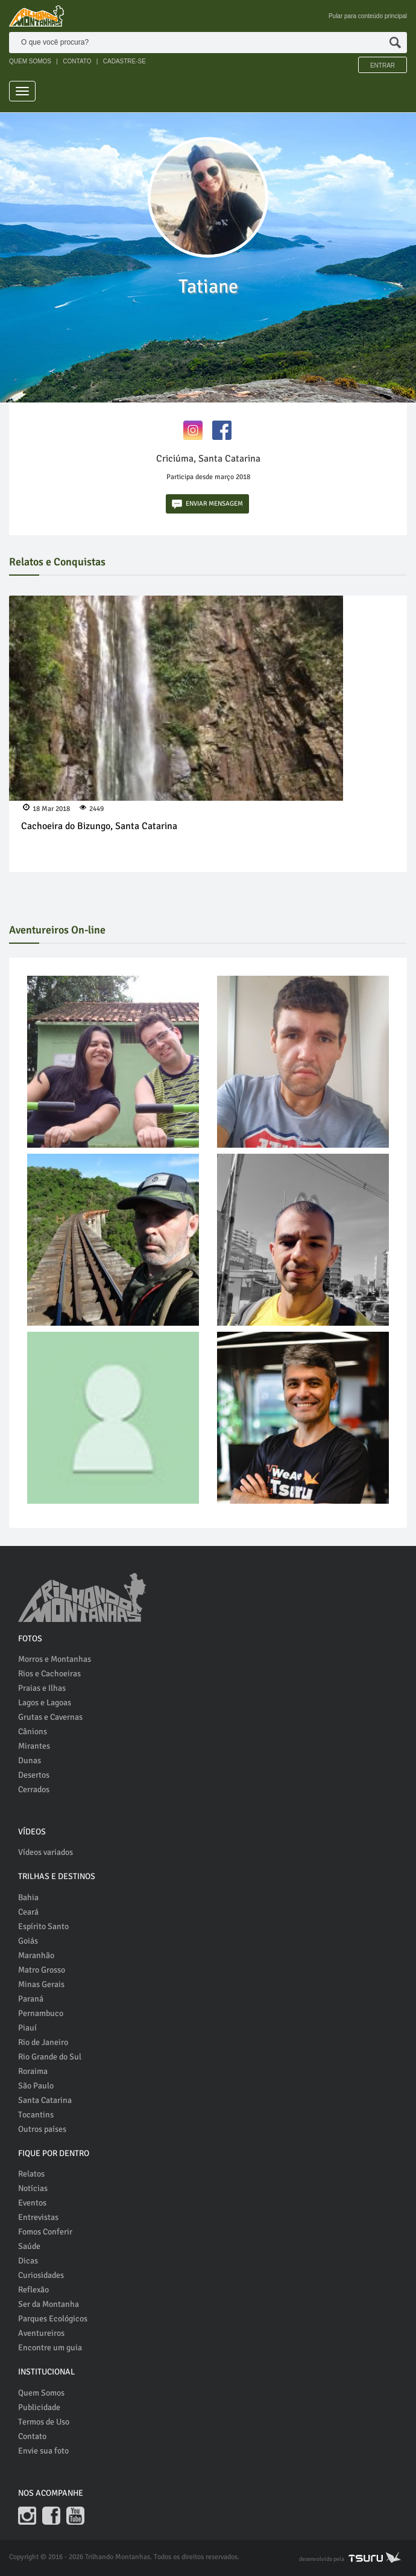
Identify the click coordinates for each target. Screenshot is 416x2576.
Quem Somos (41, 2393)
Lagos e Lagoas (44, 1702)
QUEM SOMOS (30, 61)
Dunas (29, 1760)
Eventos (32, 2203)
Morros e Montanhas (54, 1659)
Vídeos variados (45, 1852)
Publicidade (39, 2407)
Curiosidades (41, 2275)
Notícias (33, 2188)
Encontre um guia (50, 2347)
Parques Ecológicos (52, 2319)
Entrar (382, 65)
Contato (32, 2436)
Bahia (28, 1897)
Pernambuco (40, 2013)
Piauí (27, 2028)
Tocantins (36, 2115)
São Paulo (36, 2086)
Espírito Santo (43, 1926)
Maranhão (36, 1955)
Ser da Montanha (48, 2304)
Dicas (28, 2261)
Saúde (29, 2246)
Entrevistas (38, 2217)
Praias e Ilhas (42, 1688)
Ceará (28, 1912)
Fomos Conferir (45, 2232)
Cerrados (33, 1789)
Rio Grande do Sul (49, 2057)
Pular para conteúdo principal (368, 16)
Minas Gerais (41, 1984)
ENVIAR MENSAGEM (207, 504)
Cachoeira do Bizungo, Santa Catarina (99, 826)
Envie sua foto (43, 2451)
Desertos (33, 1775)
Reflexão (33, 2290)
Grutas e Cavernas (50, 1717)
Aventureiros (41, 2333)
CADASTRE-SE (124, 61)
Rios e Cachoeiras (49, 1673)
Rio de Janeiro (43, 2042)
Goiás (28, 1941)
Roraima (33, 2071)
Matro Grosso (41, 1970)
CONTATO (77, 61)
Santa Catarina (45, 2100)
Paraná (30, 1999)
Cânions (32, 1731)
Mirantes (34, 1746)
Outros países (42, 2129)
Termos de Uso (43, 2422)
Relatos (31, 2174)
